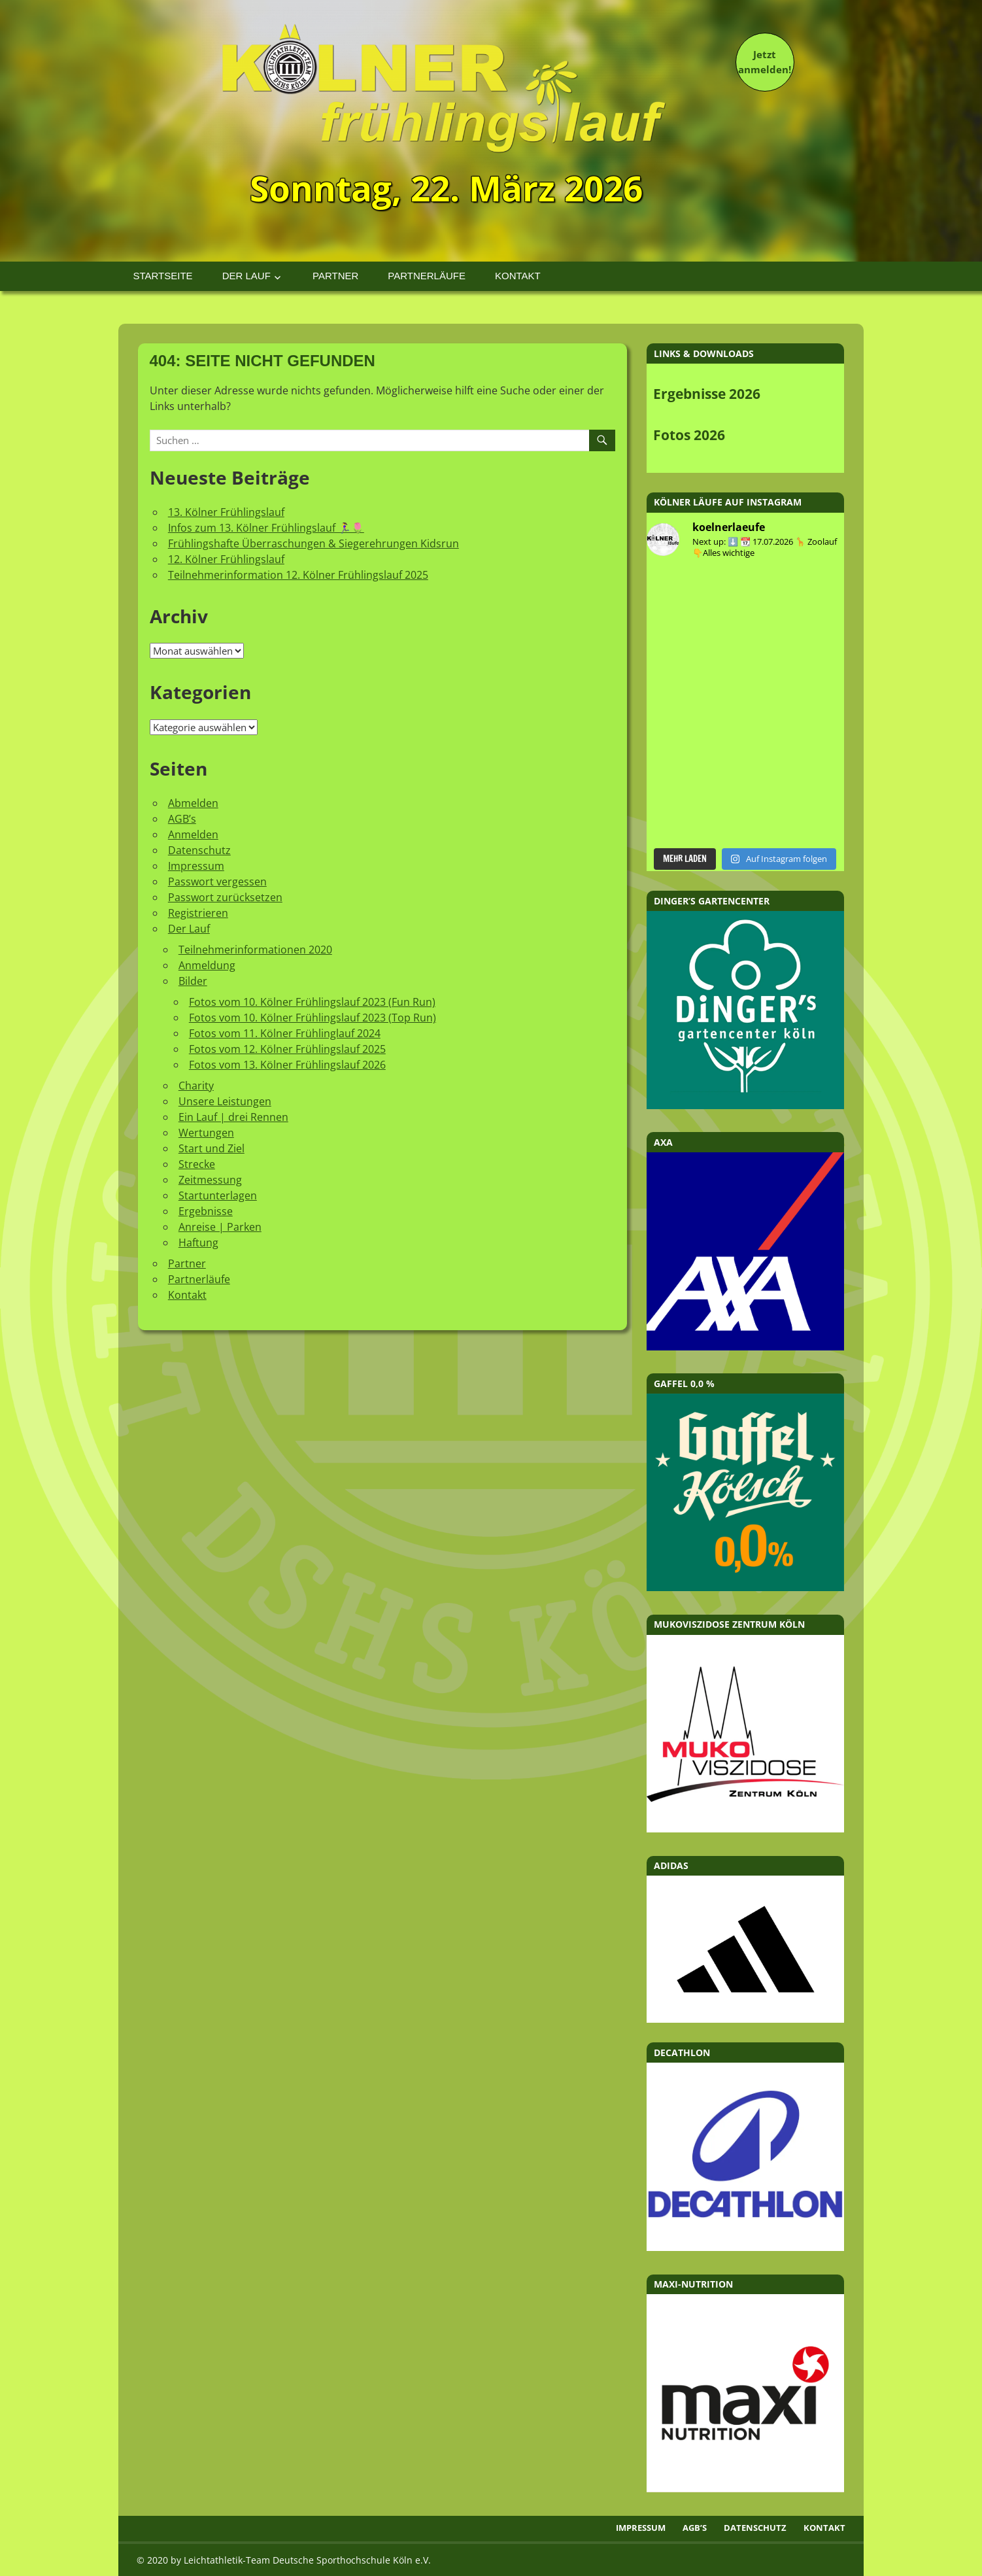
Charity (196, 1085)
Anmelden (193, 834)
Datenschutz (199, 850)
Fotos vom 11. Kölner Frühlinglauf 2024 (285, 1033)
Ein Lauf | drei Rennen (233, 1117)
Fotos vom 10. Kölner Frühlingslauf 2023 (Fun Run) (312, 1002)
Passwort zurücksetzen (225, 897)
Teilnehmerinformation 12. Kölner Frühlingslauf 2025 (298, 575)
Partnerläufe (427, 275)
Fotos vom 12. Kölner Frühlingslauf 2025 (287, 1049)
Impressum (196, 866)
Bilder (192, 981)
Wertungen (206, 1132)
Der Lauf (246, 275)
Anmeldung (206, 965)
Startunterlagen (217, 1195)
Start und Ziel (211, 1148)
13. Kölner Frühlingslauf (226, 512)
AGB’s (182, 819)
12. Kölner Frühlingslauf (226, 559)
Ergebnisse (205, 1211)
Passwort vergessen (217, 881)
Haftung (198, 1242)
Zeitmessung (210, 1180)
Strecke (196, 1164)
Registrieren (198, 913)
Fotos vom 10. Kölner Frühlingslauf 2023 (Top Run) (312, 1017)
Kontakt (518, 275)
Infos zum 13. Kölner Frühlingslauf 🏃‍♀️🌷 (266, 528)
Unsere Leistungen (224, 1101)
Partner (335, 275)
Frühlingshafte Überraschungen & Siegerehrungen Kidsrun (313, 543)
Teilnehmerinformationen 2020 (255, 949)
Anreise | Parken (220, 1227)
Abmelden (193, 803)
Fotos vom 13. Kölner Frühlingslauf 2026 (287, 1064)
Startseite (163, 275)
